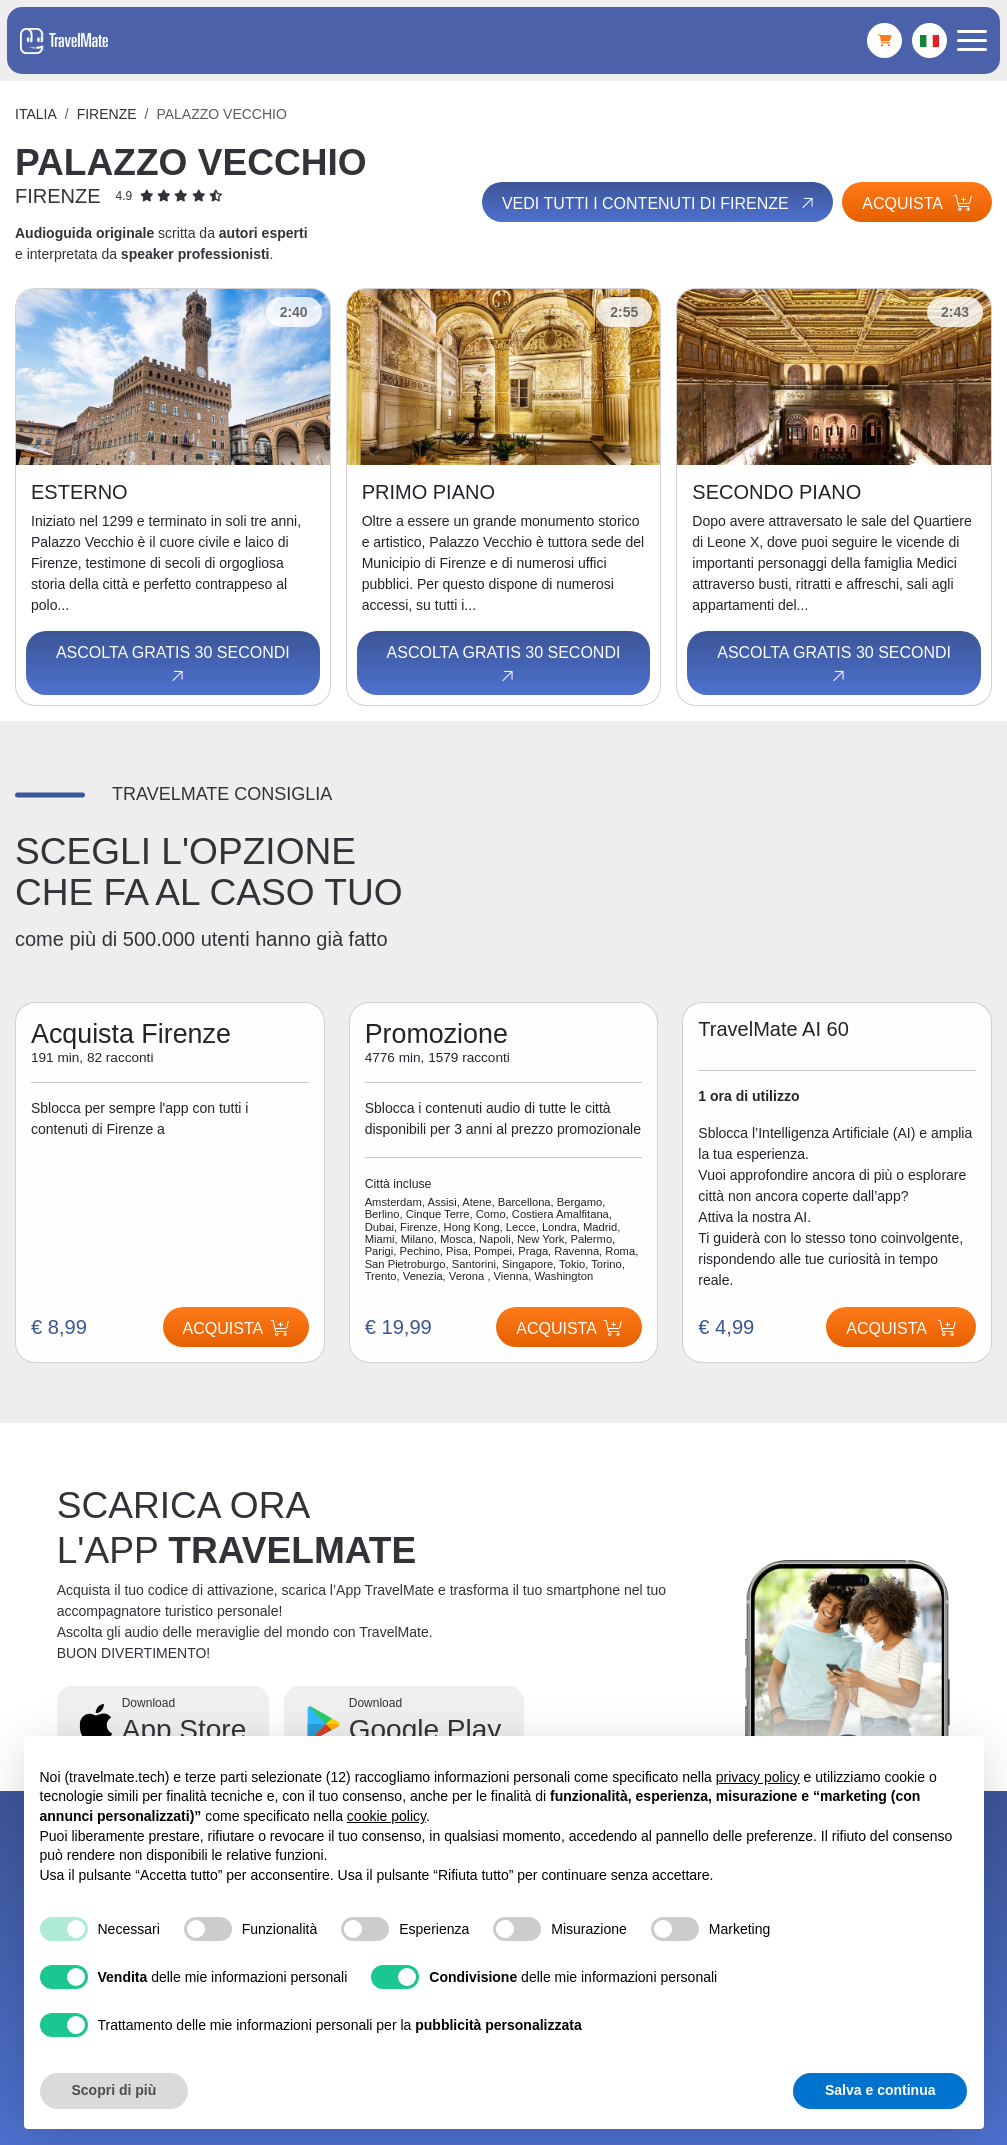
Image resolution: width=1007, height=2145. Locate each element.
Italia (36, 114)
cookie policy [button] (386, 1816)
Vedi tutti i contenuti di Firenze (659, 203)
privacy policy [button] (758, 1777)
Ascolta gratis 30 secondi (173, 665)
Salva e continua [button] (880, 2090)
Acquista (917, 203)
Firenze (107, 114)
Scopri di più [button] (114, 2090)
